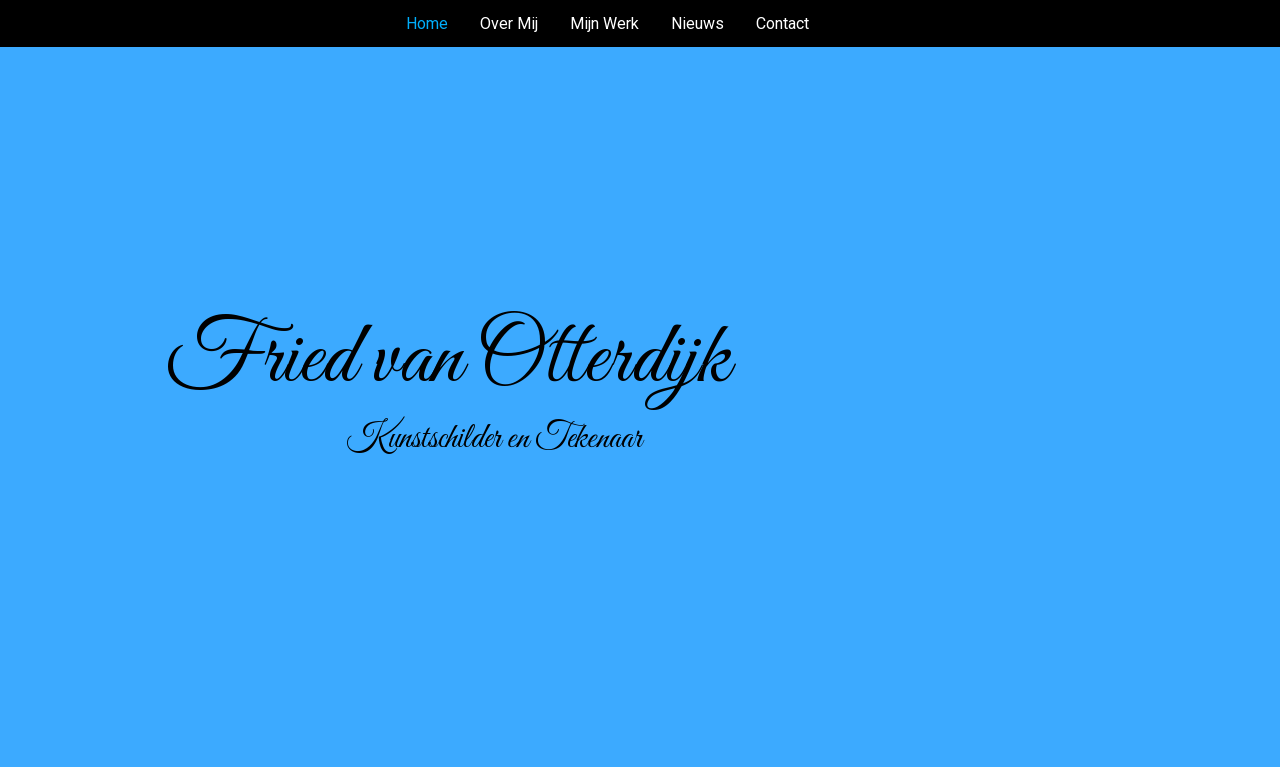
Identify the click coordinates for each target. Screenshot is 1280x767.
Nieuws (697, 23)
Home (427, 23)
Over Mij (509, 23)
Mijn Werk (604, 23)
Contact (782, 23)
